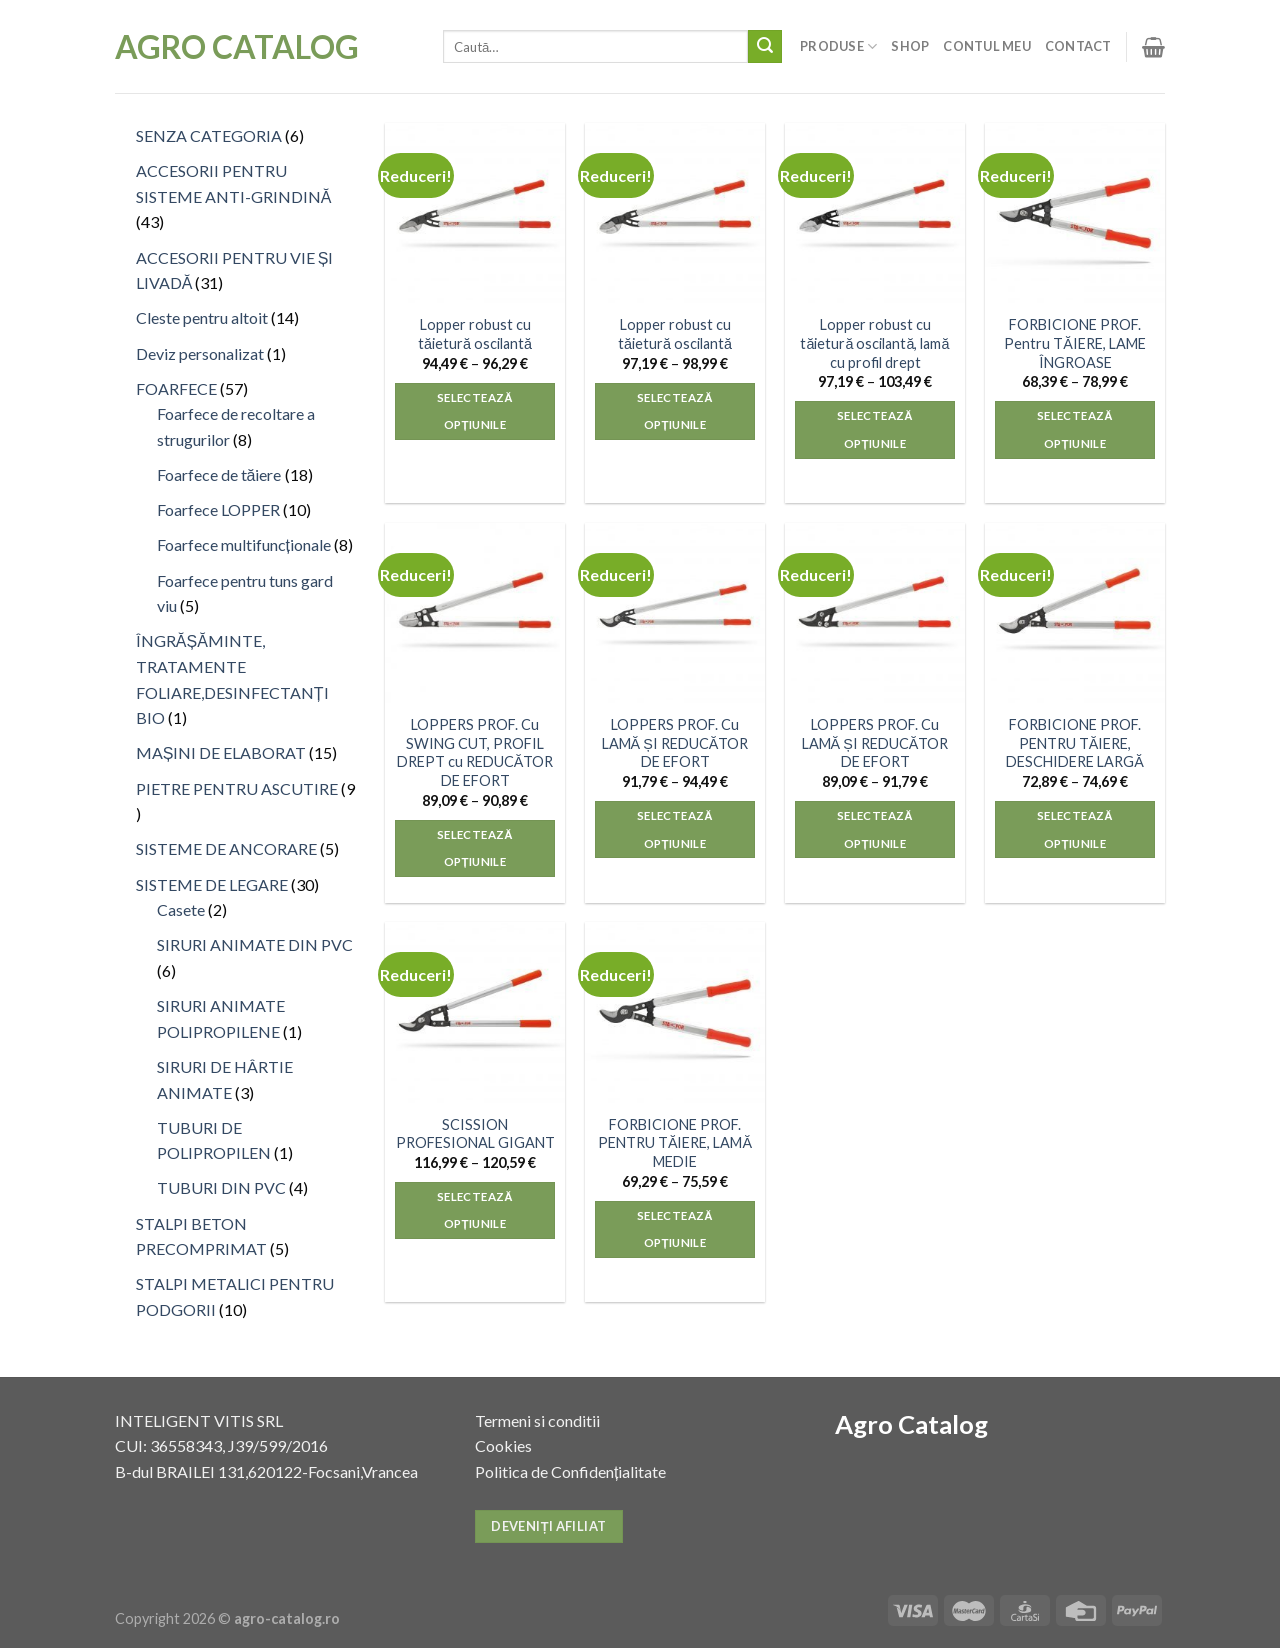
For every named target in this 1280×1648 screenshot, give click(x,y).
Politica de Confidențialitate (570, 1471)
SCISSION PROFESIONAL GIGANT (475, 1134)
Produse (838, 46)
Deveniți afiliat (548, 1526)
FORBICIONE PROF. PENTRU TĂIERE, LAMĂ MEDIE (675, 1143)
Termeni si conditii (537, 1420)
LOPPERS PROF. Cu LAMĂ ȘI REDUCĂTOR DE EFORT (675, 743)
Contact (1078, 46)
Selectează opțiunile (475, 411)
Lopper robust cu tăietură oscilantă (475, 334)
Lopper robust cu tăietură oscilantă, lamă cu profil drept (874, 343)
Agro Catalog (237, 47)
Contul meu (987, 46)
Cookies (503, 1445)
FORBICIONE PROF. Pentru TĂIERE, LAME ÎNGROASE (1075, 343)
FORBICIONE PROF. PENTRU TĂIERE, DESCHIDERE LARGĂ (1075, 743)
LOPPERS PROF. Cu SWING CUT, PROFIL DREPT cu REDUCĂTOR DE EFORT (475, 752)
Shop (910, 46)
